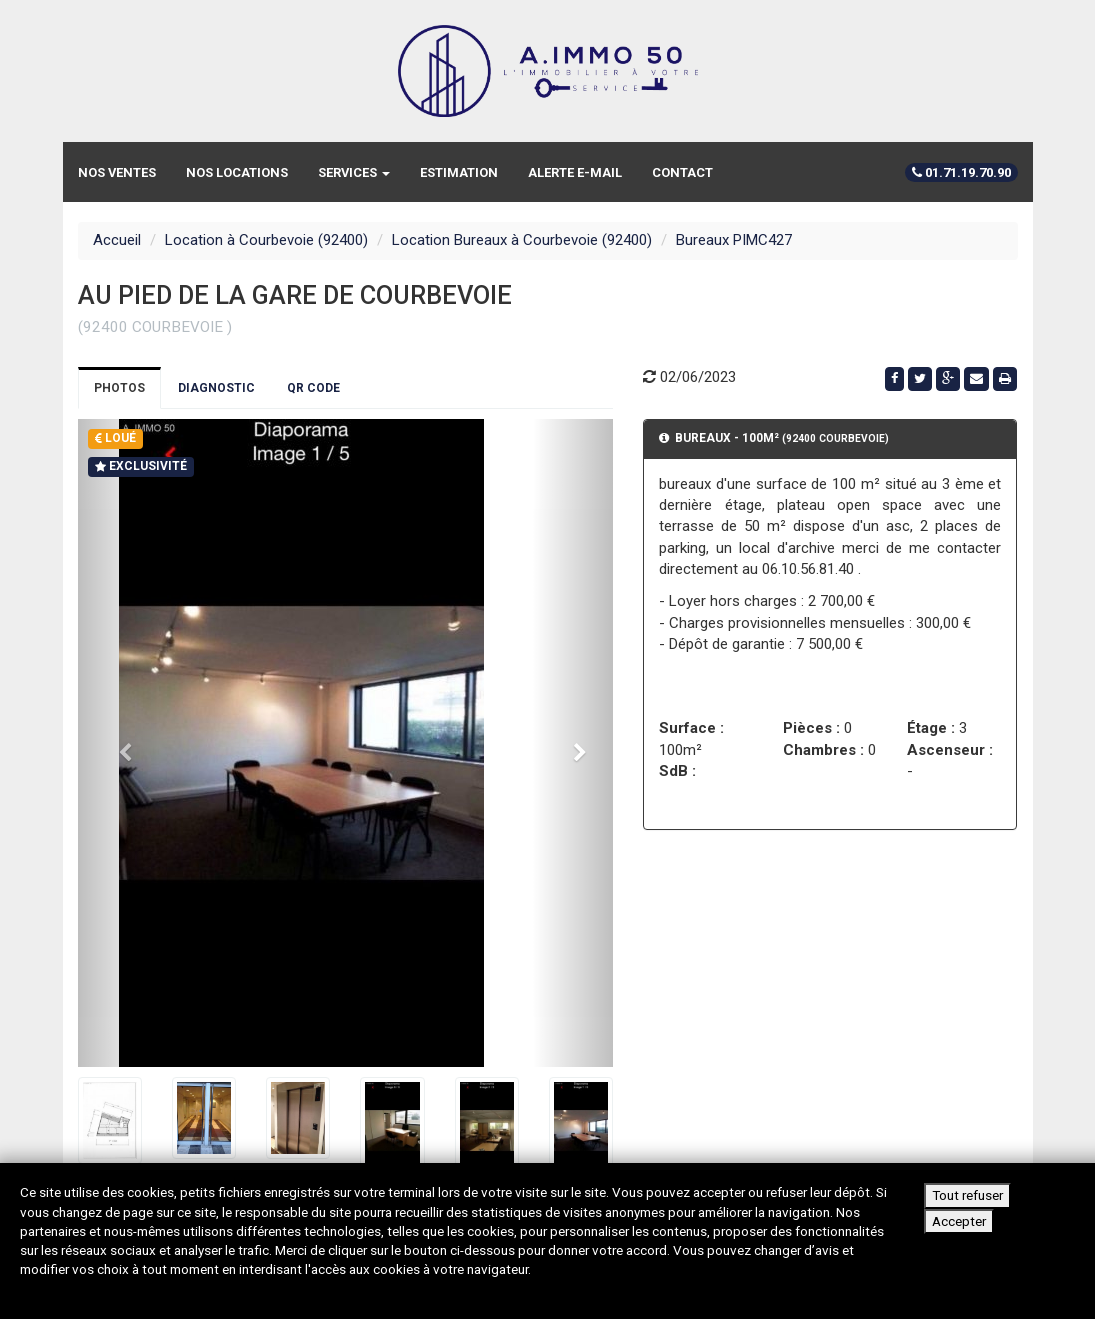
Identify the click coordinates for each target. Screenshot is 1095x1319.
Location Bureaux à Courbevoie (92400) (522, 240)
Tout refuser (967, 1195)
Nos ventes (117, 172)
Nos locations (237, 172)
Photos (119, 388)
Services (354, 172)
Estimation (459, 172)
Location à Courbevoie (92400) (266, 240)
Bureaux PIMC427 (734, 240)
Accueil (117, 240)
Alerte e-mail (575, 172)
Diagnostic (216, 388)
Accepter (959, 1221)
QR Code (313, 388)
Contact (682, 172)
